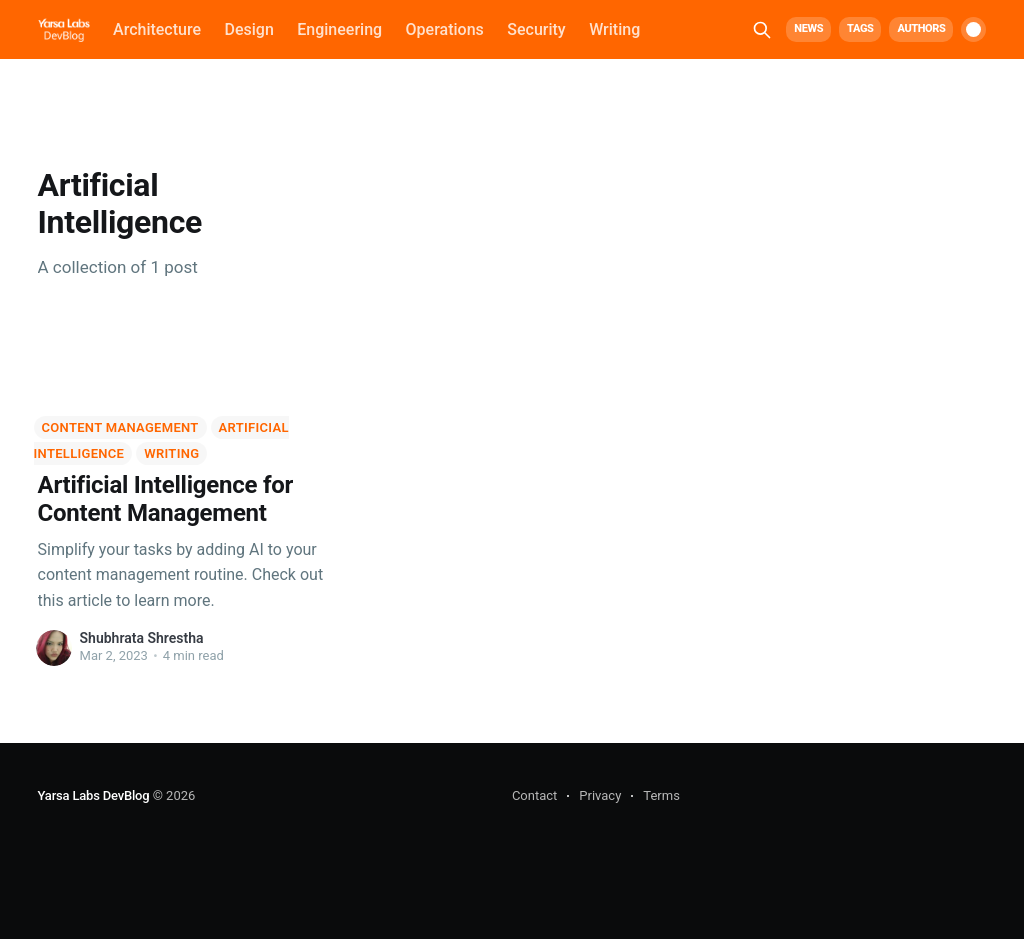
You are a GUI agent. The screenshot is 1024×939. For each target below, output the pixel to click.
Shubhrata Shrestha (142, 638)
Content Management (120, 427)
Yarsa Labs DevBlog (94, 795)
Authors (921, 28)
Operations (445, 29)
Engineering (339, 29)
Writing (614, 29)
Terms (661, 795)
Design (248, 29)
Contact (534, 795)
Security (536, 29)
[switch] (973, 29)
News (808, 28)
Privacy (600, 795)
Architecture (157, 29)
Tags (860, 28)
